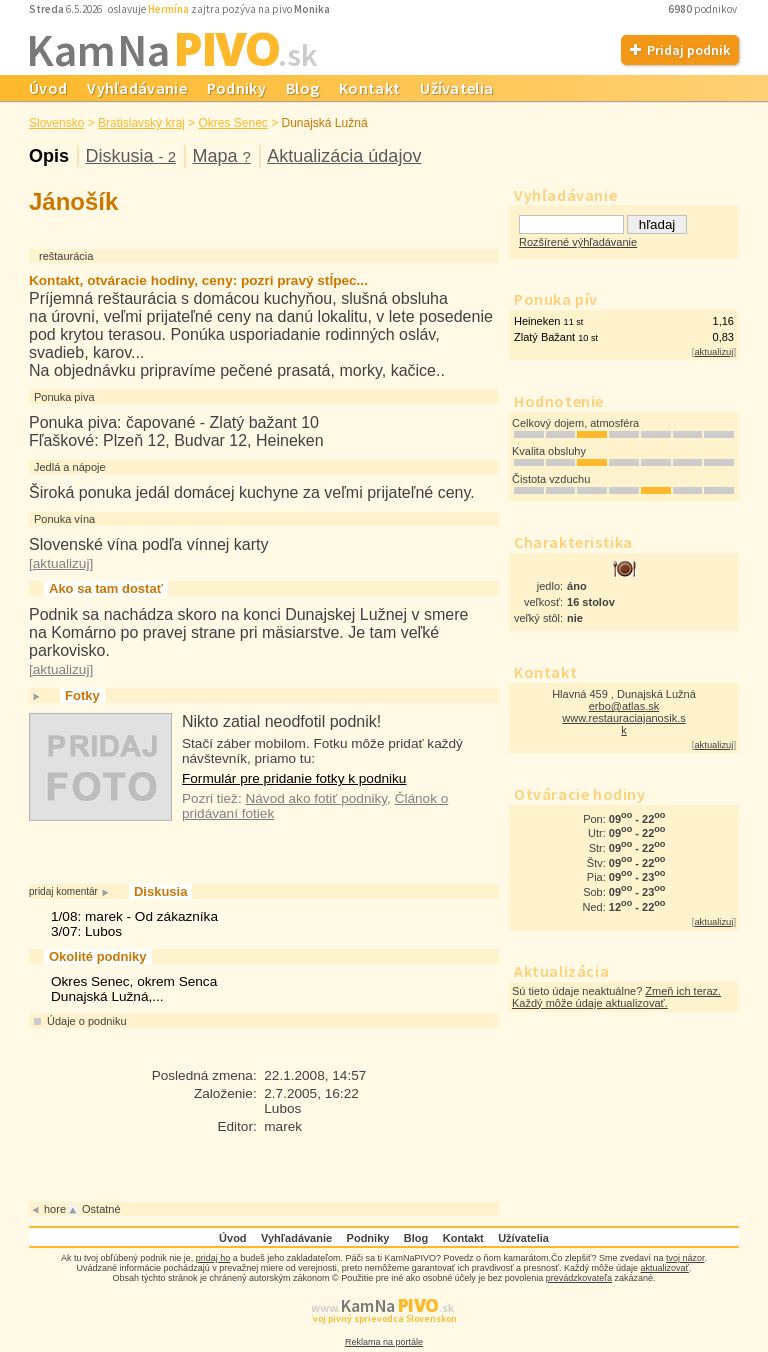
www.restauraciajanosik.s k (624, 724)
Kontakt (369, 88)
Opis (49, 156)
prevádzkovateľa (579, 1278)
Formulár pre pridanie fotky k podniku (294, 778)
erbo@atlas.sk (624, 706)
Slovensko (56, 123)
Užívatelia (456, 88)
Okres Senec (232, 123)
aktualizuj (713, 352)
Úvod (48, 88)
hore (55, 1209)
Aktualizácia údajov (344, 156)
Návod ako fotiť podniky (316, 798)
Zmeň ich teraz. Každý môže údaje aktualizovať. (616, 997)
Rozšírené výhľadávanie (578, 242)
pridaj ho (213, 1258)
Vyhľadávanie (137, 88)
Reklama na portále (384, 1342)
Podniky (236, 88)
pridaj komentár (63, 891)
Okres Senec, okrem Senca (134, 981)
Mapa (221, 156)
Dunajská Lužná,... (107, 996)
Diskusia (130, 156)
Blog (302, 88)
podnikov (703, 9)
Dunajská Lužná (325, 123)
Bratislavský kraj (141, 123)
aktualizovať (665, 1268)
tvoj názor (685, 1258)
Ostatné (101, 1209)
